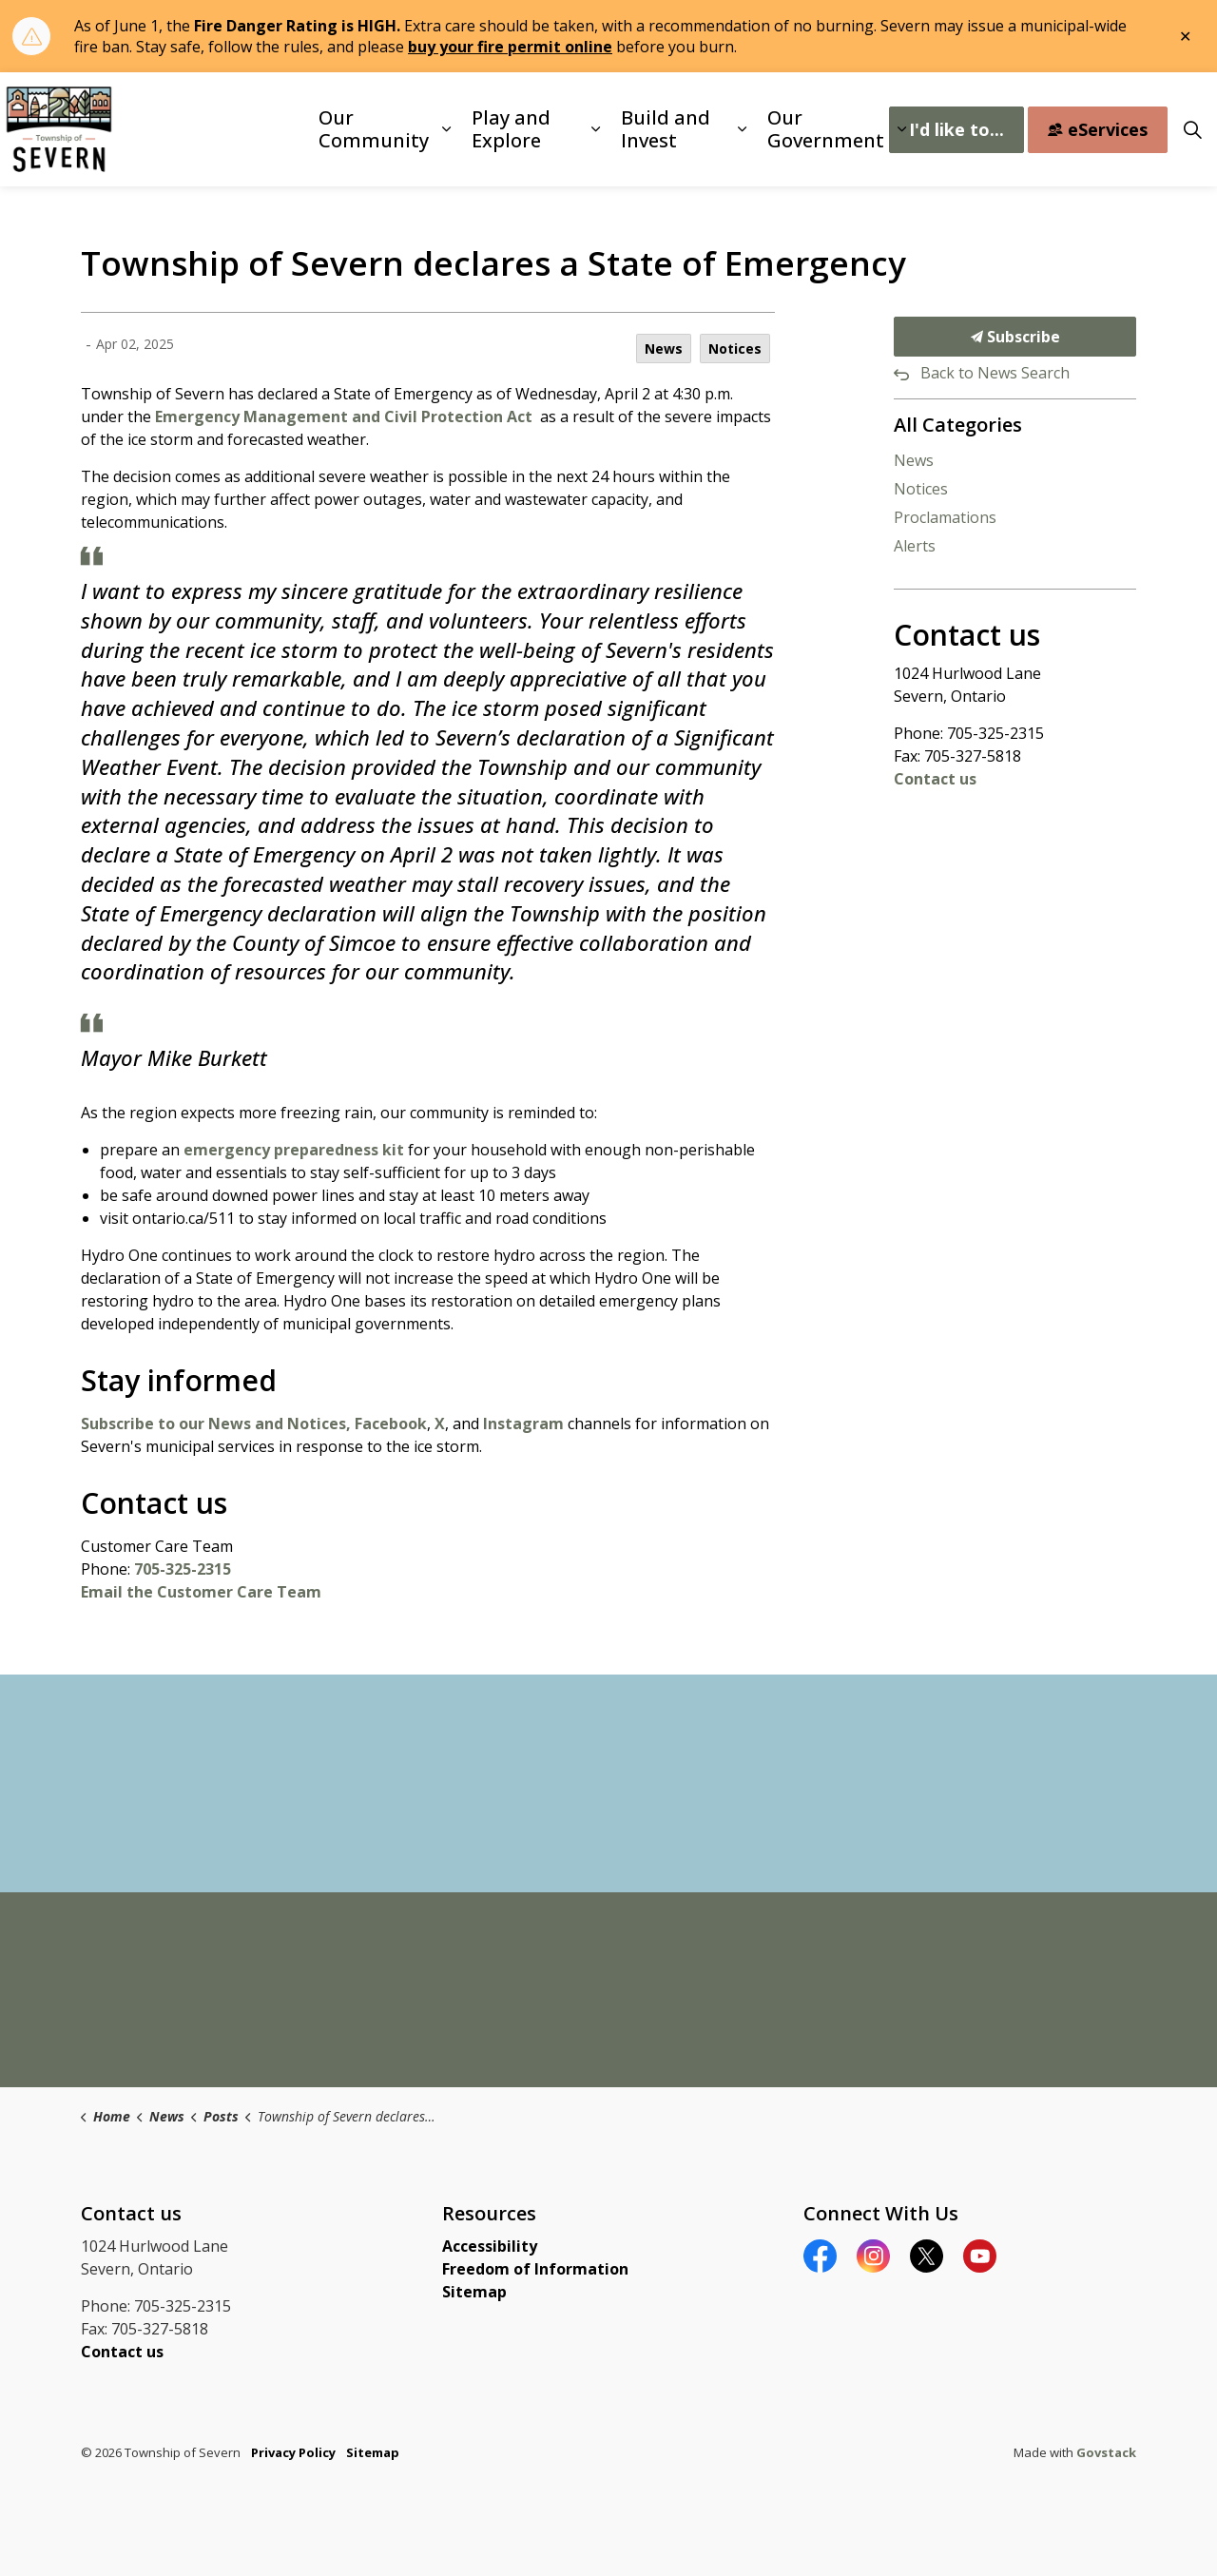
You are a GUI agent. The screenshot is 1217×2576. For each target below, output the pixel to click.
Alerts (915, 545)
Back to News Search (995, 372)
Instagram (523, 1423)
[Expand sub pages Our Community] (446, 129)
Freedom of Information (535, 2268)
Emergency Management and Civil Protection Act (345, 416)
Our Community (374, 129)
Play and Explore (511, 129)
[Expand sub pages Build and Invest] (742, 129)
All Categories (958, 424)
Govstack (1106, 2452)
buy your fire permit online (510, 46)
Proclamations (945, 517)
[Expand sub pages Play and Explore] (596, 129)
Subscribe (1015, 337)
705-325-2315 (182, 1569)
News (664, 348)
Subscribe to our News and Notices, (216, 1423)
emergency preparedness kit (294, 1149)
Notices (735, 348)
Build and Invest (665, 129)
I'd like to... (956, 129)
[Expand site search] (1192, 129)
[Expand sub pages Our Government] (901, 129)
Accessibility (489, 2246)
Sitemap (474, 2291)
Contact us (935, 778)
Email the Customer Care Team (201, 1591)
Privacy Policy (293, 2452)
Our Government (825, 129)
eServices (1098, 129)
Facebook (391, 1423)
